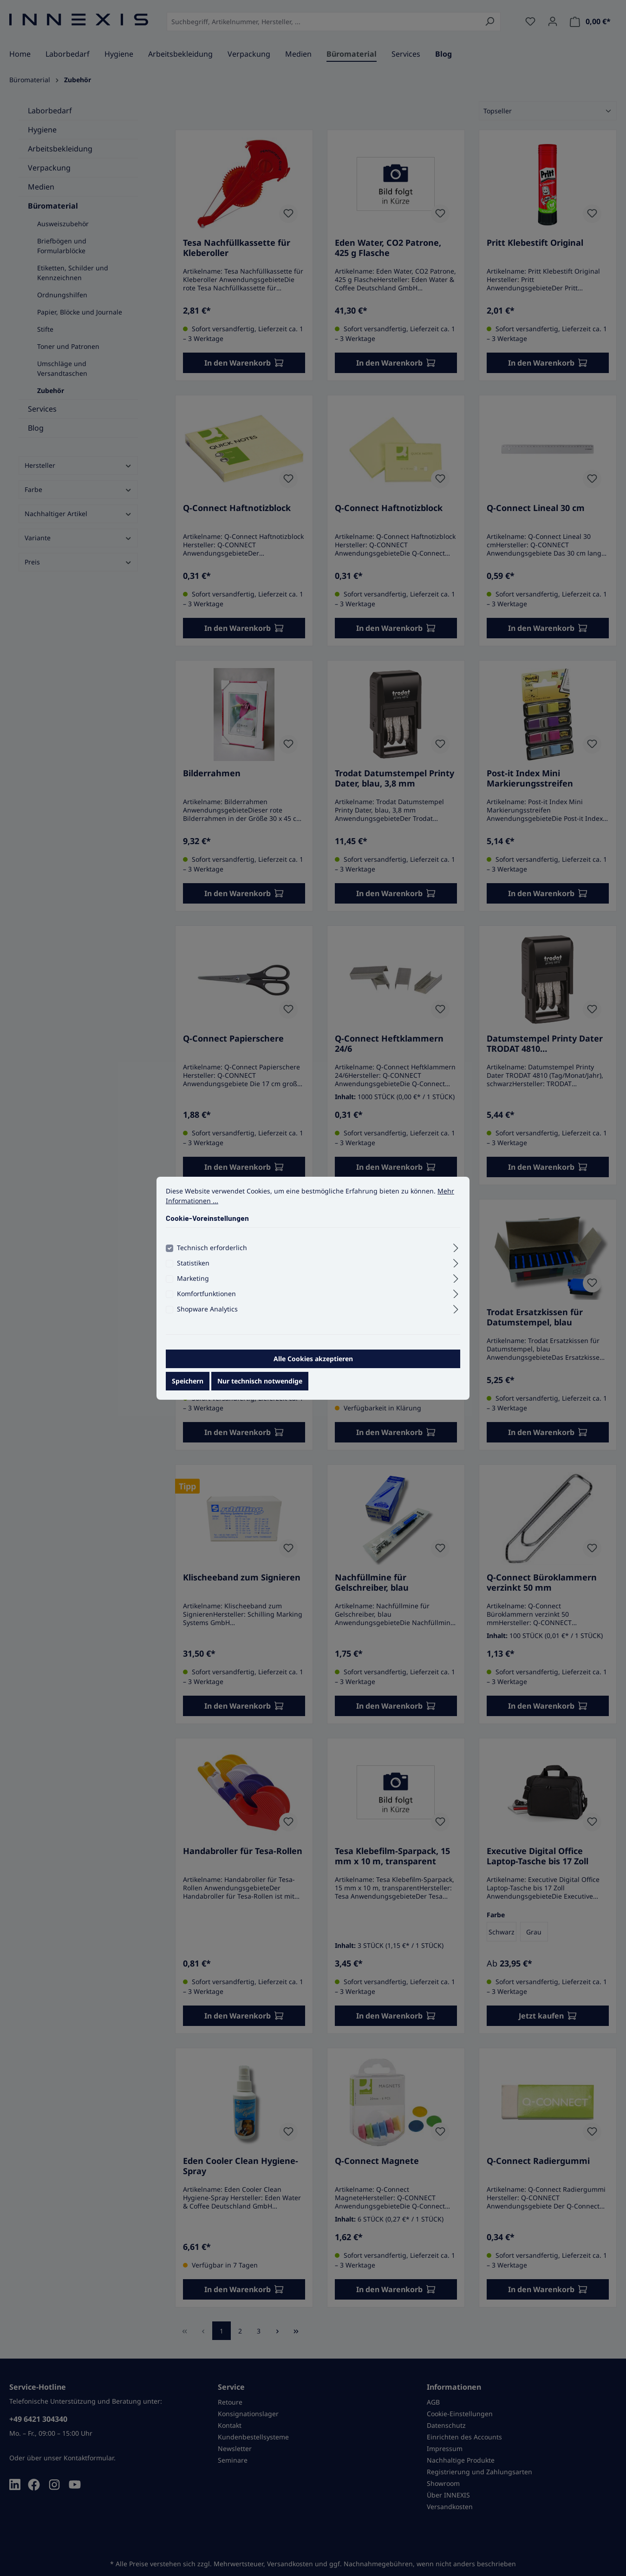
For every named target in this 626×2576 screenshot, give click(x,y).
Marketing (193, 1278)
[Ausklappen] (455, 1246)
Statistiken (193, 1263)
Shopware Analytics (207, 1308)
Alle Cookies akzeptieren (313, 1358)
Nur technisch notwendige (259, 1380)
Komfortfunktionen (206, 1293)
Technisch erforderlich (212, 1247)
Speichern (187, 1380)
